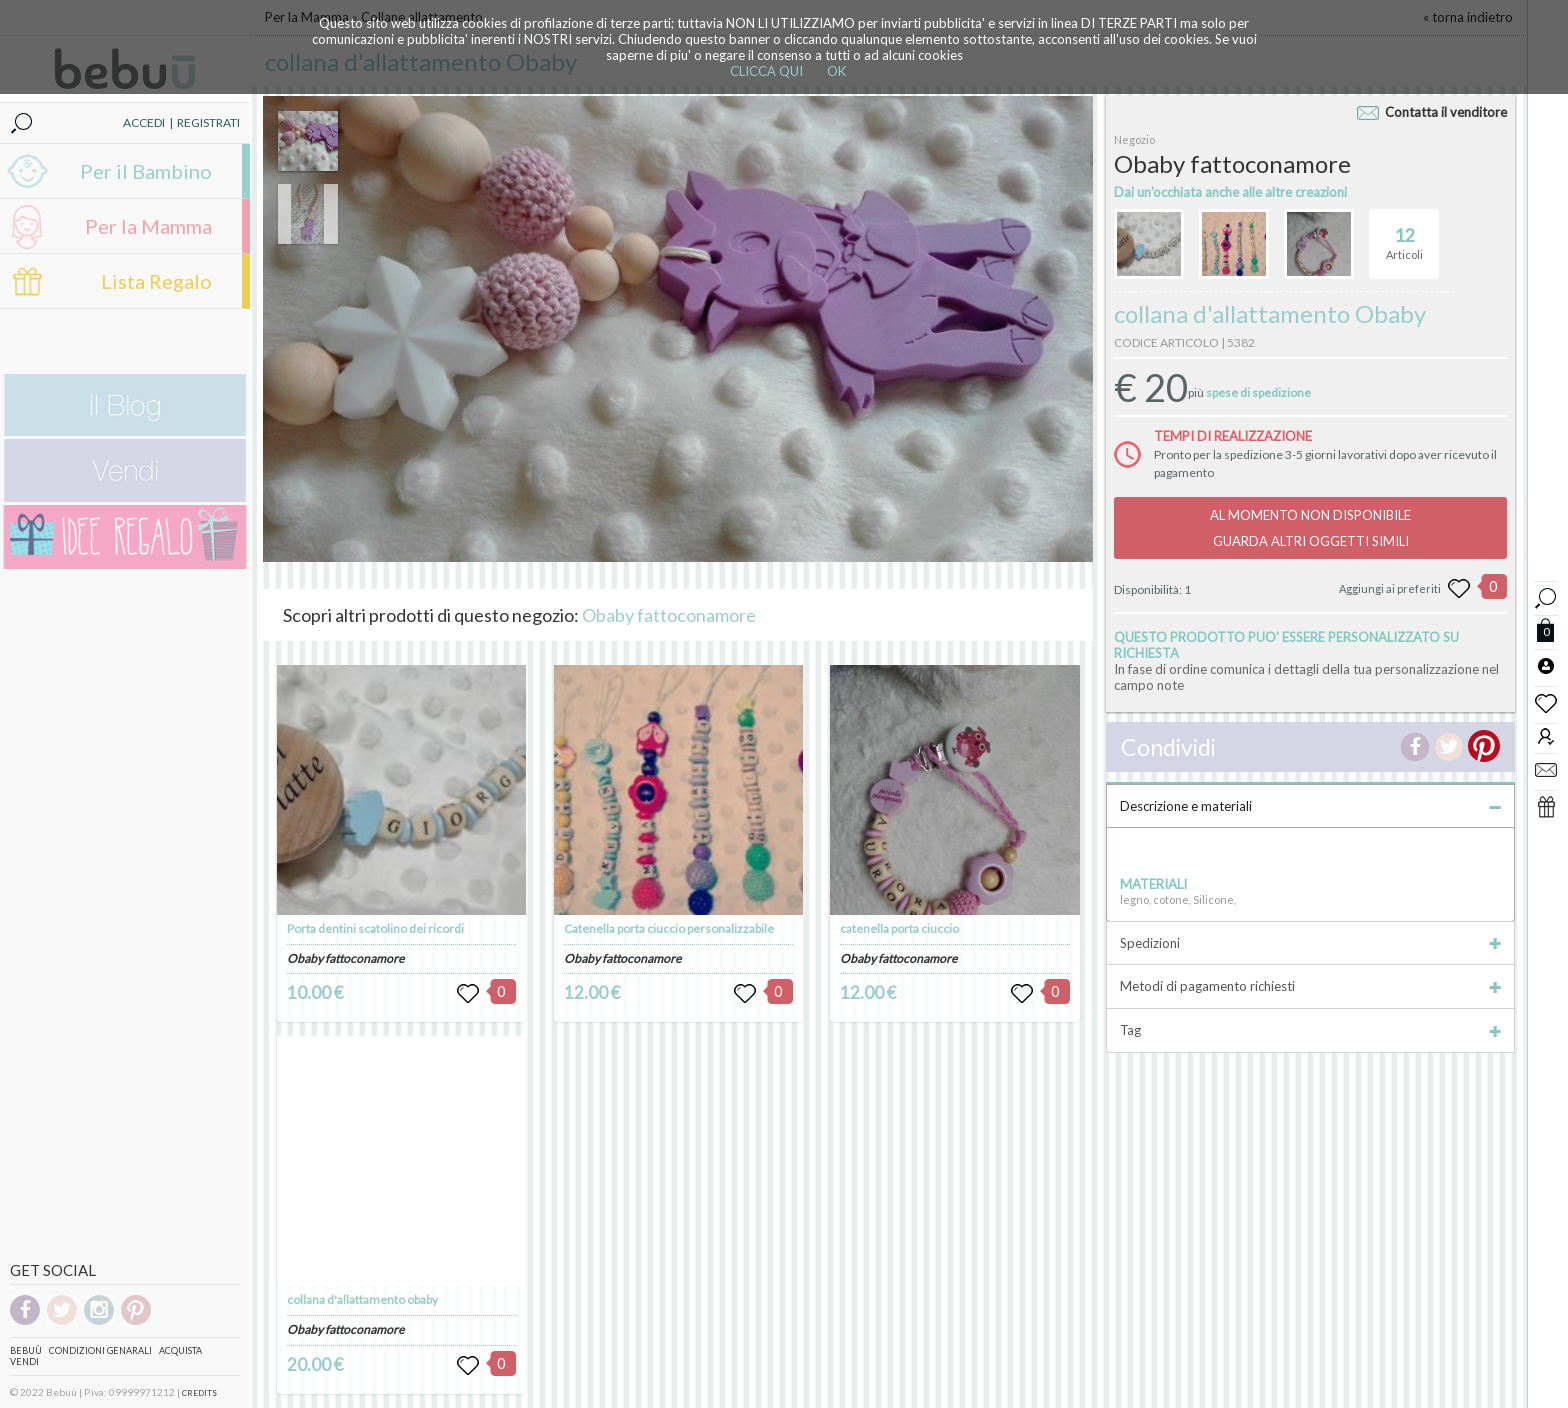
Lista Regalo (156, 281)
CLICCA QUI (766, 71)
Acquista (180, 1350)
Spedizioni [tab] (1310, 943)
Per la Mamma (148, 226)
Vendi (24, 1361)
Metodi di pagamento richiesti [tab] (1310, 986)
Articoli (1404, 235)
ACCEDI (144, 122)
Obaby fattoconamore (669, 615)
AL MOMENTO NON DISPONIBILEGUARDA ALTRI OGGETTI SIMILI (1310, 528)
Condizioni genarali (100, 1350)
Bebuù (26, 1350)
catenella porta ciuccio (899, 928)
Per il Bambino (146, 171)
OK (836, 71)
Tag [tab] (1310, 1030)
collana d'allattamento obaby (362, 1299)
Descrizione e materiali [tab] (1310, 806)
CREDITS (199, 1393)
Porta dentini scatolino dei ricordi (375, 928)
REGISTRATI (208, 122)
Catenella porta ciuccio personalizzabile (669, 928)
